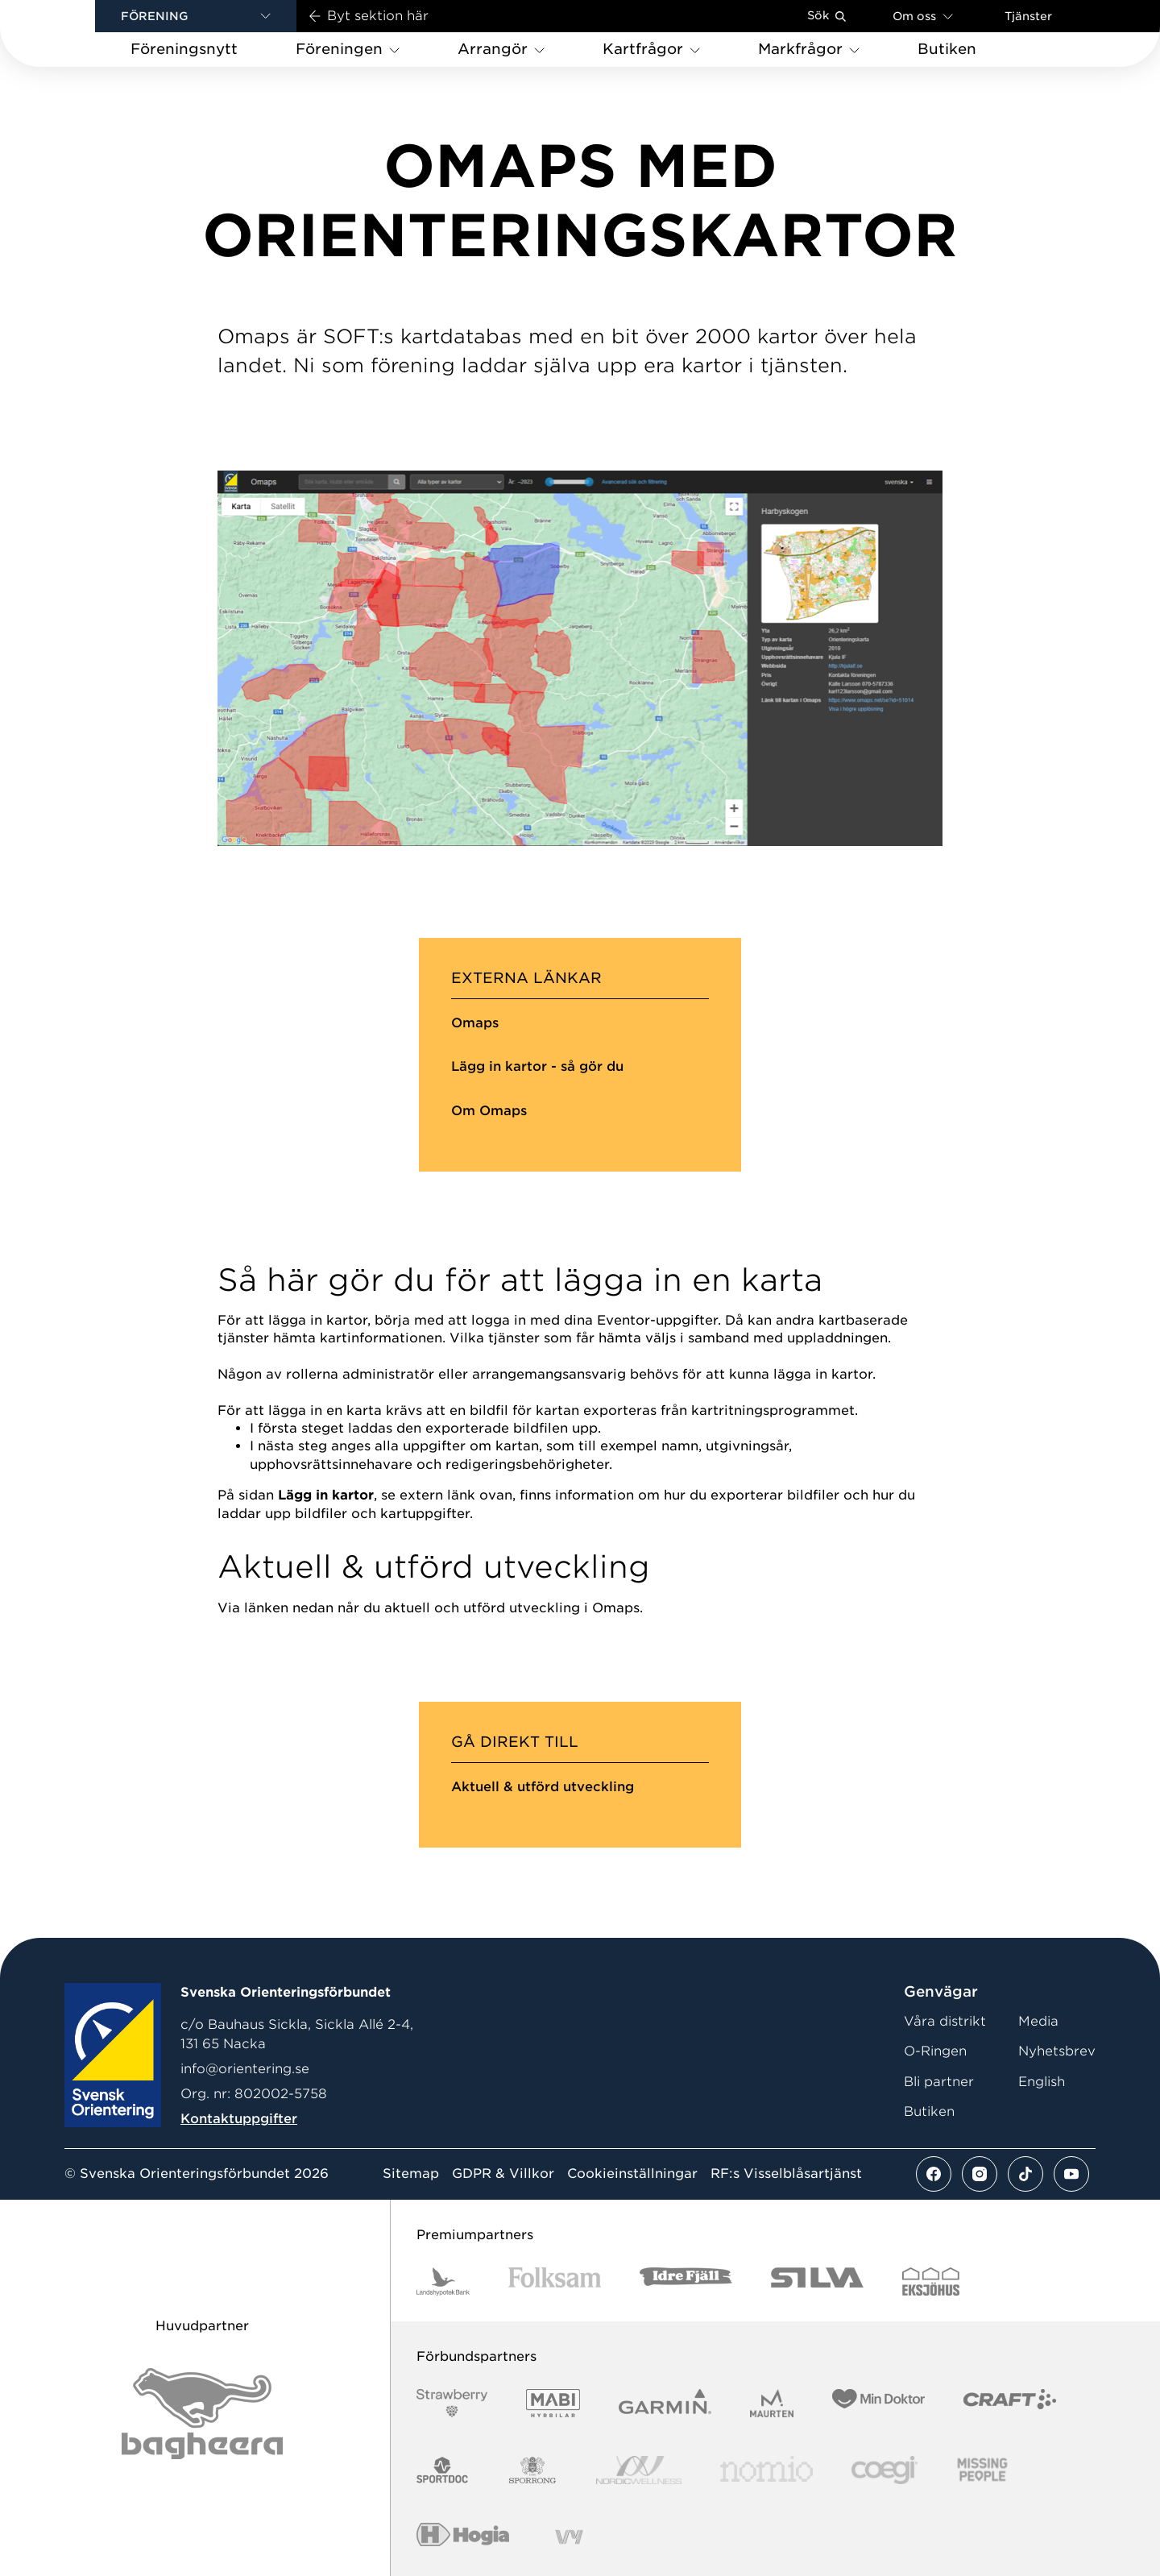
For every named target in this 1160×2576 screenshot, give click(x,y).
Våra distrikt (945, 2021)
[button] (195, 16)
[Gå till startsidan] (73, 33)
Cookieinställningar (632, 2174)
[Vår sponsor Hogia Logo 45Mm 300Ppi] (462, 2537)
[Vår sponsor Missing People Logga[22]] (982, 2470)
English (1041, 2081)
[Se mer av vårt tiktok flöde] (1025, 2174)
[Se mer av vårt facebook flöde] (933, 2174)
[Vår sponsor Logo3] (884, 2470)
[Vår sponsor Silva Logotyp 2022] (817, 2281)
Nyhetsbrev (1057, 2051)
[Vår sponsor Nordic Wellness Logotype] (639, 2470)
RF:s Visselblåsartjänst (786, 2174)
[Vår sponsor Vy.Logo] (569, 2537)
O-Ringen (935, 2051)
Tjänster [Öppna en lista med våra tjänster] (1028, 16)
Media (1038, 2021)
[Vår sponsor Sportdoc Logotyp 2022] (442, 2470)
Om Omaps (489, 1110)
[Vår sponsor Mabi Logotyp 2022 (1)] (553, 2403)
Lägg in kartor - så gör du (537, 1066)
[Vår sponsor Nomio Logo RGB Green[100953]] (766, 2470)
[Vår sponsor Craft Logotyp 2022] (1009, 2403)
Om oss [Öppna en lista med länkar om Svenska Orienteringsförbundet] (923, 16)
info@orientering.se (244, 2068)
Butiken (929, 2111)
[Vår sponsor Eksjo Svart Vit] (930, 2281)
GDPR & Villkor (503, 2174)
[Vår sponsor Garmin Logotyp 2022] (665, 2403)
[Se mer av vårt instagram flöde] (979, 2174)
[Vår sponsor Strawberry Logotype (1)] (451, 2403)
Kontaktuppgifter (238, 2118)
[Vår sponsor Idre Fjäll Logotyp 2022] (686, 2281)
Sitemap (411, 2174)
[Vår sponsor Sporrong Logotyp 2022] (532, 2470)
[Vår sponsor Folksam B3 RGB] (554, 2281)
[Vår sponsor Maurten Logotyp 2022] (771, 2403)
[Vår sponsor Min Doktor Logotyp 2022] (878, 2403)
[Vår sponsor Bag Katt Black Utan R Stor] (202, 2413)
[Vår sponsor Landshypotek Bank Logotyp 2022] (443, 2281)
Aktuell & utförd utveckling (542, 1786)
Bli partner (939, 2081)
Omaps (475, 1023)
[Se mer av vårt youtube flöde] (1071, 2174)
